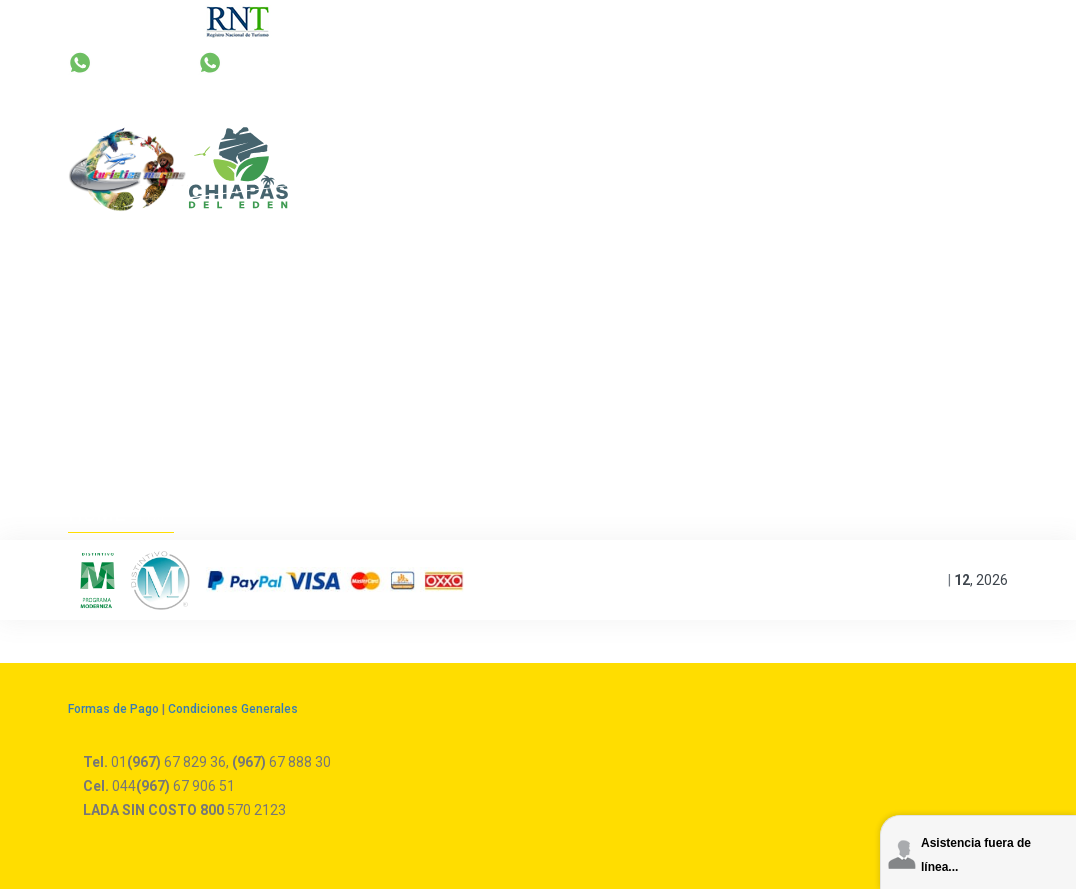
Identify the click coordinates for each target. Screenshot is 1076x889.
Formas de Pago (113, 709)
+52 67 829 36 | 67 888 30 (434, 62)
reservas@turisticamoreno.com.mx (695, 62)
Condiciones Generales (233, 709)
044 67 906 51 (908, 62)
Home (97, 514)
